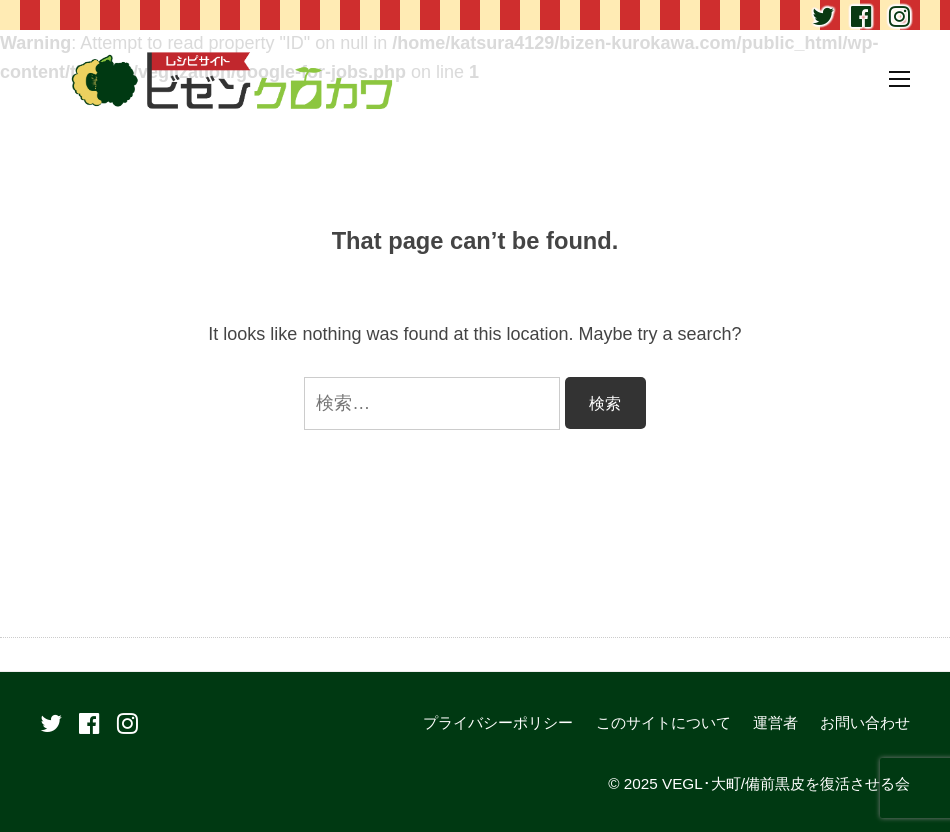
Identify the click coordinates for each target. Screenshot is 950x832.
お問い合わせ (865, 722)
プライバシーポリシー (498, 722)
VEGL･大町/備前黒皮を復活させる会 (786, 783)
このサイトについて (663, 722)
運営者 (775, 722)
